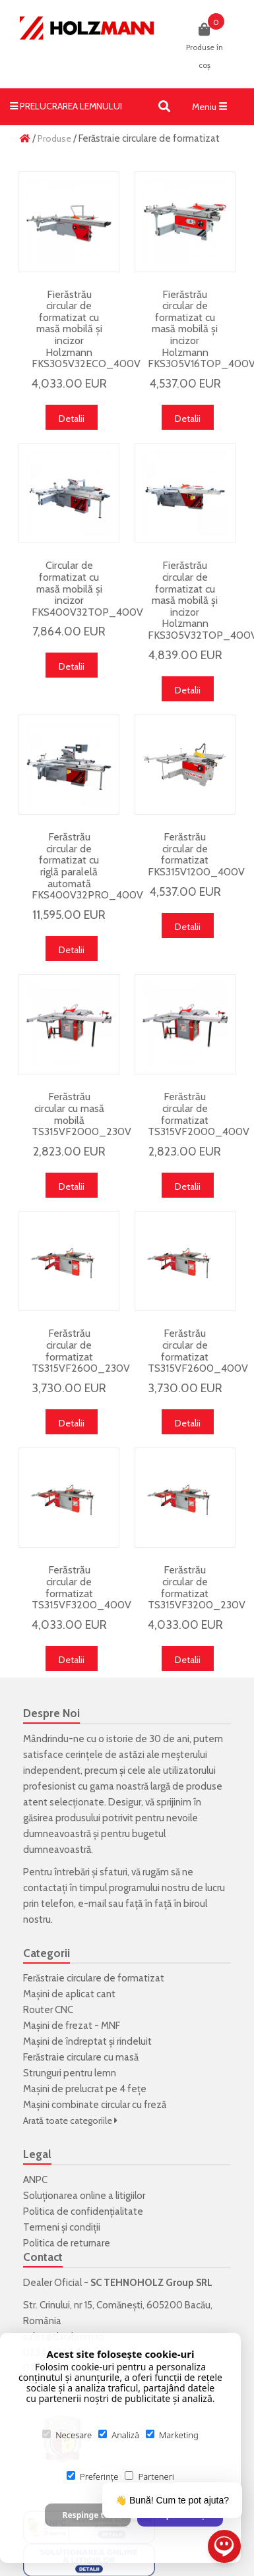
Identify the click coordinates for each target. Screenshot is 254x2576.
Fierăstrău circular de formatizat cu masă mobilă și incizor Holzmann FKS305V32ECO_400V (86, 329)
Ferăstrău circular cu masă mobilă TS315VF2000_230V (81, 1114)
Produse (54, 138)
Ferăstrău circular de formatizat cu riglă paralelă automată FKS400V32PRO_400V (87, 866)
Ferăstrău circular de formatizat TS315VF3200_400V (81, 1587)
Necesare (67, 2435)
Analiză (118, 2435)
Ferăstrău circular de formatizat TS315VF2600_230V (81, 1350)
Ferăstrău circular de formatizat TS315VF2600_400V (198, 1350)
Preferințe (92, 2476)
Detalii (71, 418)
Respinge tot (88, 2515)
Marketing (172, 2435)
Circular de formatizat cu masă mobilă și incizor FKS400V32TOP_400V (87, 588)
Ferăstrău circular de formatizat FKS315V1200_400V (196, 854)
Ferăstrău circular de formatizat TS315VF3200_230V (196, 1587)
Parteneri (149, 2476)
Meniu (213, 109)
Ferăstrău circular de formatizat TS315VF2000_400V (198, 1114)
